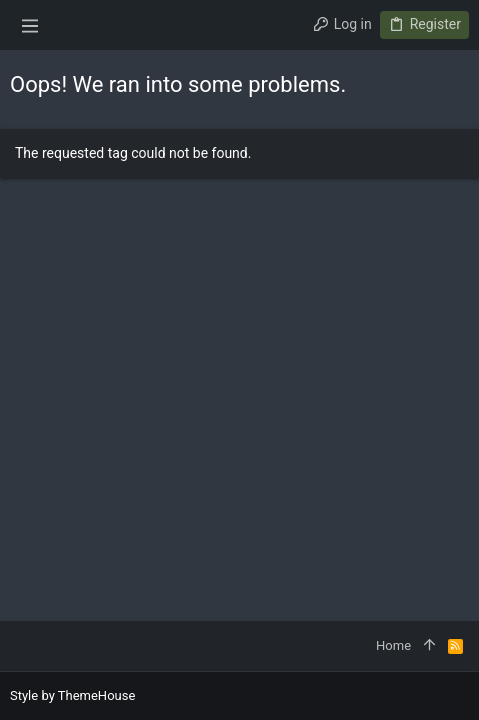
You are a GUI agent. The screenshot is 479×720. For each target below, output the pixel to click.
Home (393, 645)
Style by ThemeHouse (72, 695)
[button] (30, 25)
